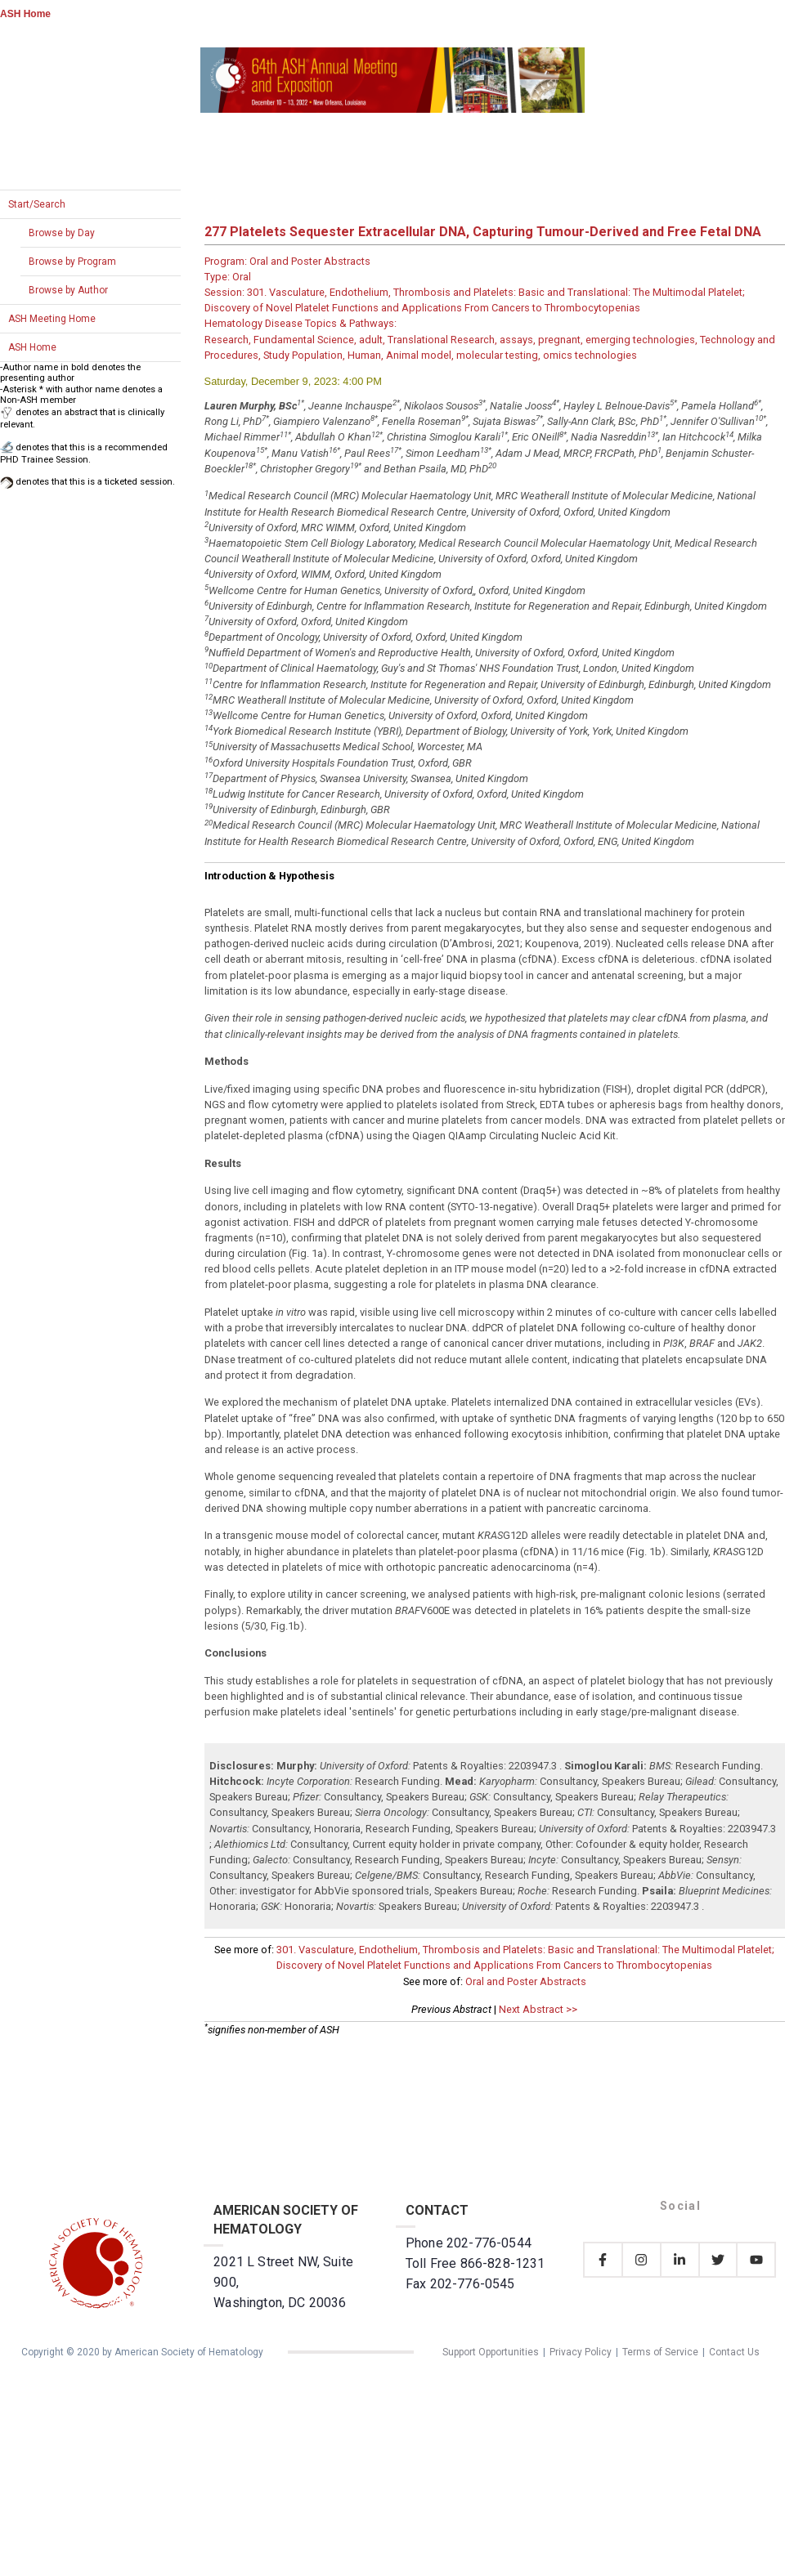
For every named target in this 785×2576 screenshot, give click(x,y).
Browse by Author (68, 290)
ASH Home (25, 14)
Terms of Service (660, 2352)
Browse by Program (72, 261)
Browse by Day (62, 233)
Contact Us (734, 2352)
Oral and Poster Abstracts (525, 1981)
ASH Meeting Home (52, 318)
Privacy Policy (581, 2352)
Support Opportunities (490, 2352)
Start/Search (36, 204)
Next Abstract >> (538, 2009)
